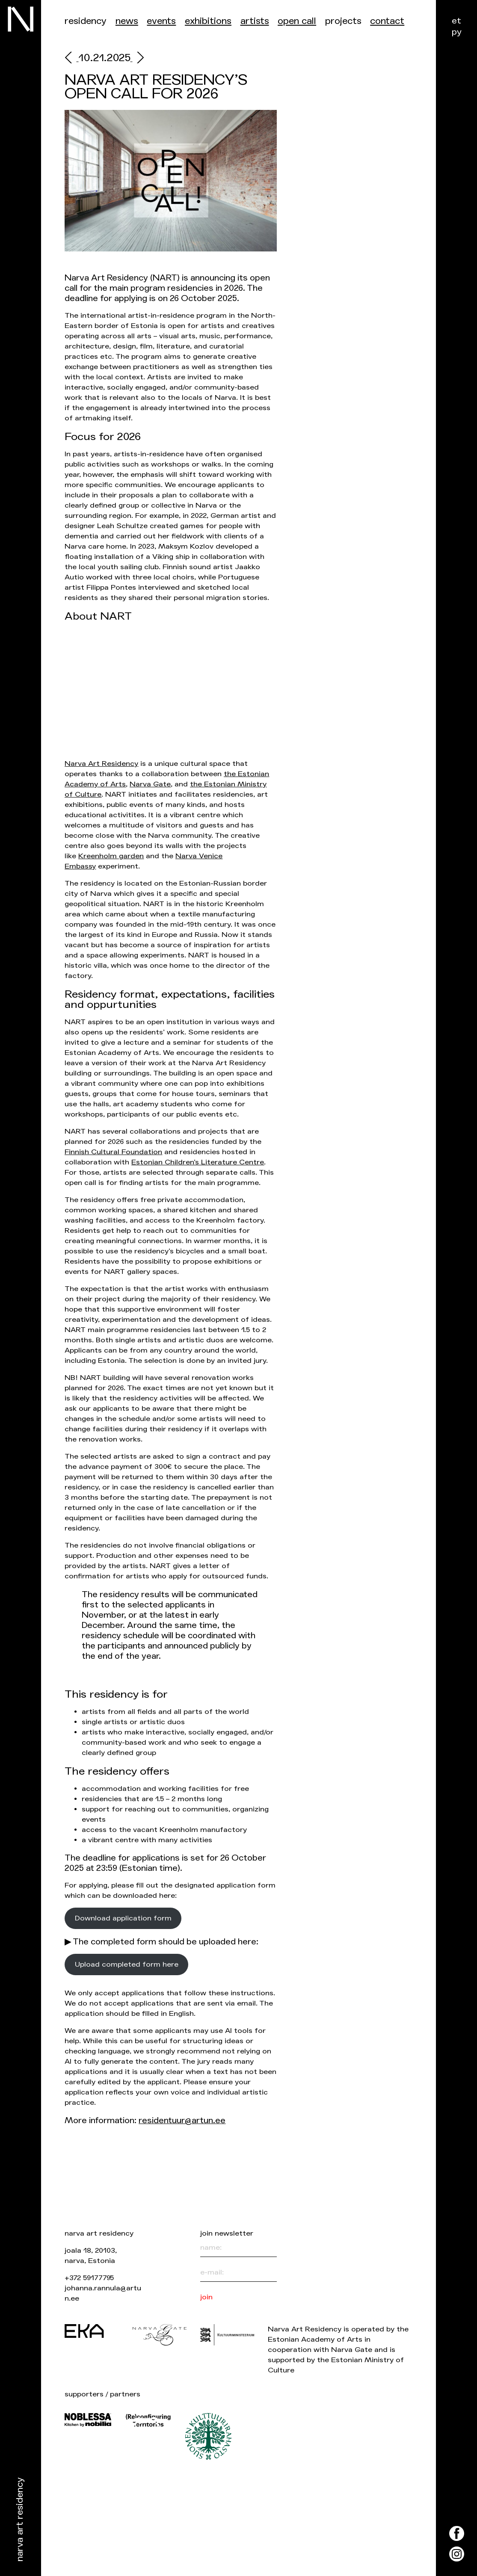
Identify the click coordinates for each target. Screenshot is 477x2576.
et (456, 21)
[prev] (71, 59)
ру (457, 32)
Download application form (123, 1918)
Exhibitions (208, 21)
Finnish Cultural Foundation (113, 1152)
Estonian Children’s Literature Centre (197, 1162)
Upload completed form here (126, 1964)
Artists (254, 21)
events (161, 21)
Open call (297, 21)
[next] (137, 59)
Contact (387, 21)
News (127, 21)
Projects (343, 21)
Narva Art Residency (20, 2520)
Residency (86, 21)
